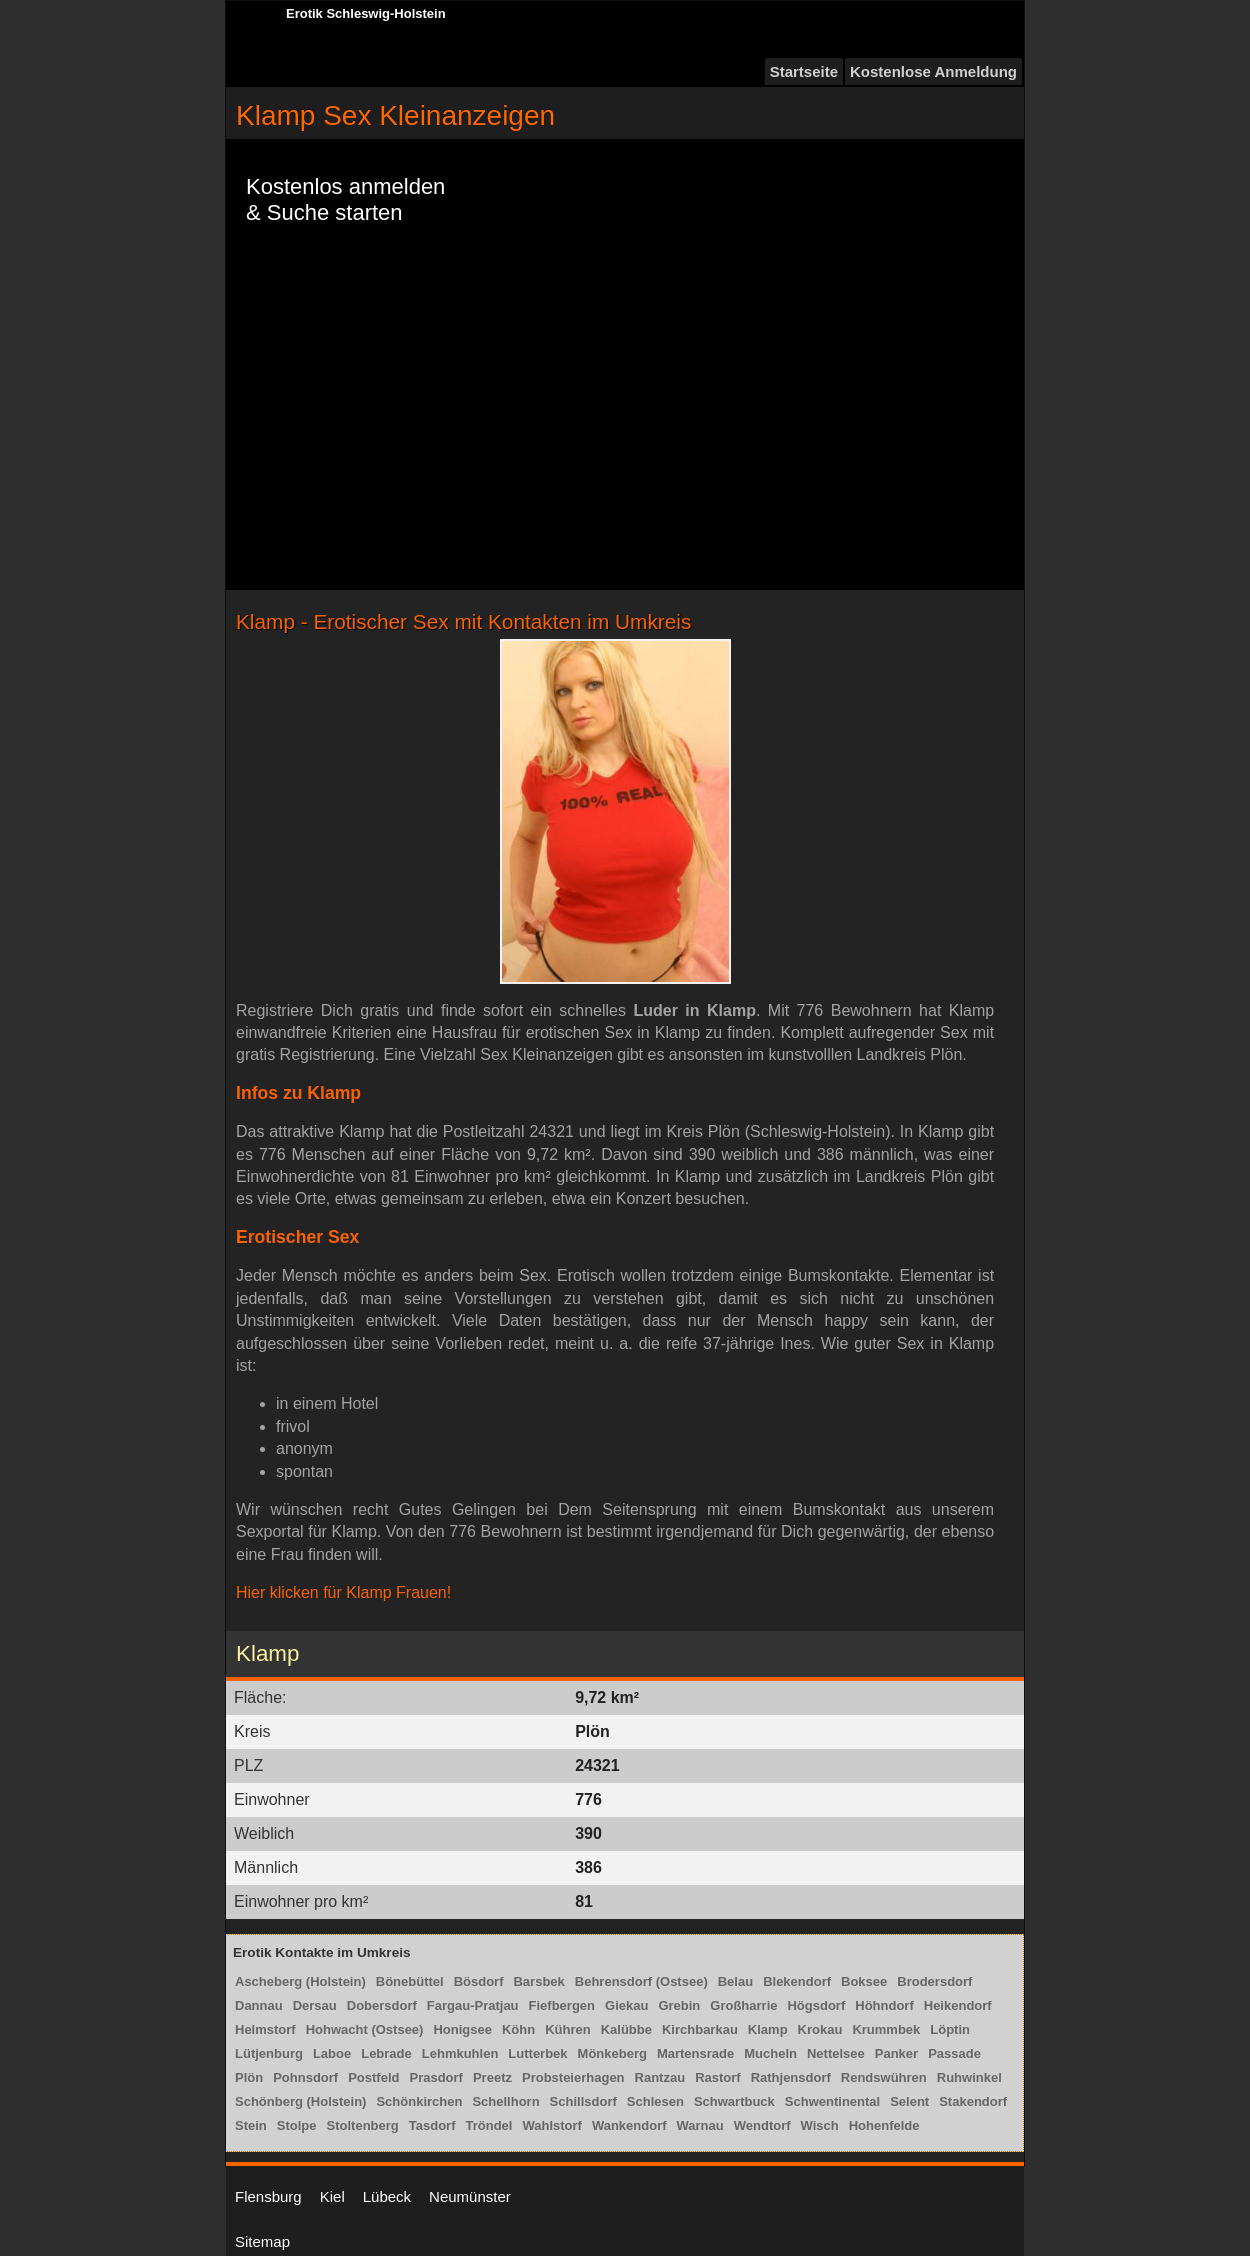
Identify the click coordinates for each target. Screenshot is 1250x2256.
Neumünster (470, 2196)
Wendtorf (762, 2125)
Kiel (332, 2196)
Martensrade (695, 2053)
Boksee (864, 1981)
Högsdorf (816, 2005)
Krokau (820, 2029)
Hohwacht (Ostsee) (365, 2029)
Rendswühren (884, 2077)
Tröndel (488, 2125)
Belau (735, 1981)
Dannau (259, 2005)
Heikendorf (958, 2005)
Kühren (568, 2029)
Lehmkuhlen (460, 2053)
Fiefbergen (562, 2005)
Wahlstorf (551, 2125)
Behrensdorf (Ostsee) (641, 1981)
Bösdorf (479, 1981)
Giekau (626, 2005)
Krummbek (886, 2029)
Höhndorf (884, 2005)
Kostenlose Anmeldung (933, 71)
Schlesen (655, 2101)
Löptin (950, 2029)
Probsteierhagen (573, 2077)
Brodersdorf (934, 1981)
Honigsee (462, 2029)
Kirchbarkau (700, 2029)
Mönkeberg (612, 2053)
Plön (249, 2077)
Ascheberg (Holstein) (300, 1981)
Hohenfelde (884, 2125)
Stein (251, 2125)
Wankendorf (629, 2125)
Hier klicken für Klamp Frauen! (343, 1592)
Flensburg (268, 2196)
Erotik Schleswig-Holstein (366, 13)
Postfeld (373, 2077)
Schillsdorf (583, 2101)
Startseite (804, 71)
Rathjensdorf (791, 2077)
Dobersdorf (382, 2005)
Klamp (768, 2029)
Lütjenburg (269, 2053)
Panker (896, 2053)
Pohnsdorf (305, 2077)
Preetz (492, 2077)
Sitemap (262, 2241)
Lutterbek (537, 2053)
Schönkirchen (419, 2101)
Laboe (332, 2053)
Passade (954, 2053)
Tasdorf (432, 2125)
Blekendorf (797, 1981)
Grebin (679, 2005)
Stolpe (297, 2125)
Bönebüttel (410, 1981)
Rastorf (718, 2077)
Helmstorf (265, 2029)
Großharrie (743, 2005)
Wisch (820, 2125)
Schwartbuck (734, 2101)
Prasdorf (435, 2077)
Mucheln (770, 2053)
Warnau (700, 2125)
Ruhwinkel (969, 2077)
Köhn (518, 2029)
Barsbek (538, 1981)
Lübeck (387, 2196)
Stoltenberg (363, 2125)
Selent (909, 2101)
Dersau (315, 2005)
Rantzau (660, 2077)
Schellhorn (505, 2101)
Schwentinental (832, 2101)
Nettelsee (836, 2053)
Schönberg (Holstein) (300, 2101)
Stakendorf (973, 2101)
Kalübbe (626, 2029)
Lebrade (386, 2053)
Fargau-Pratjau (473, 2005)
